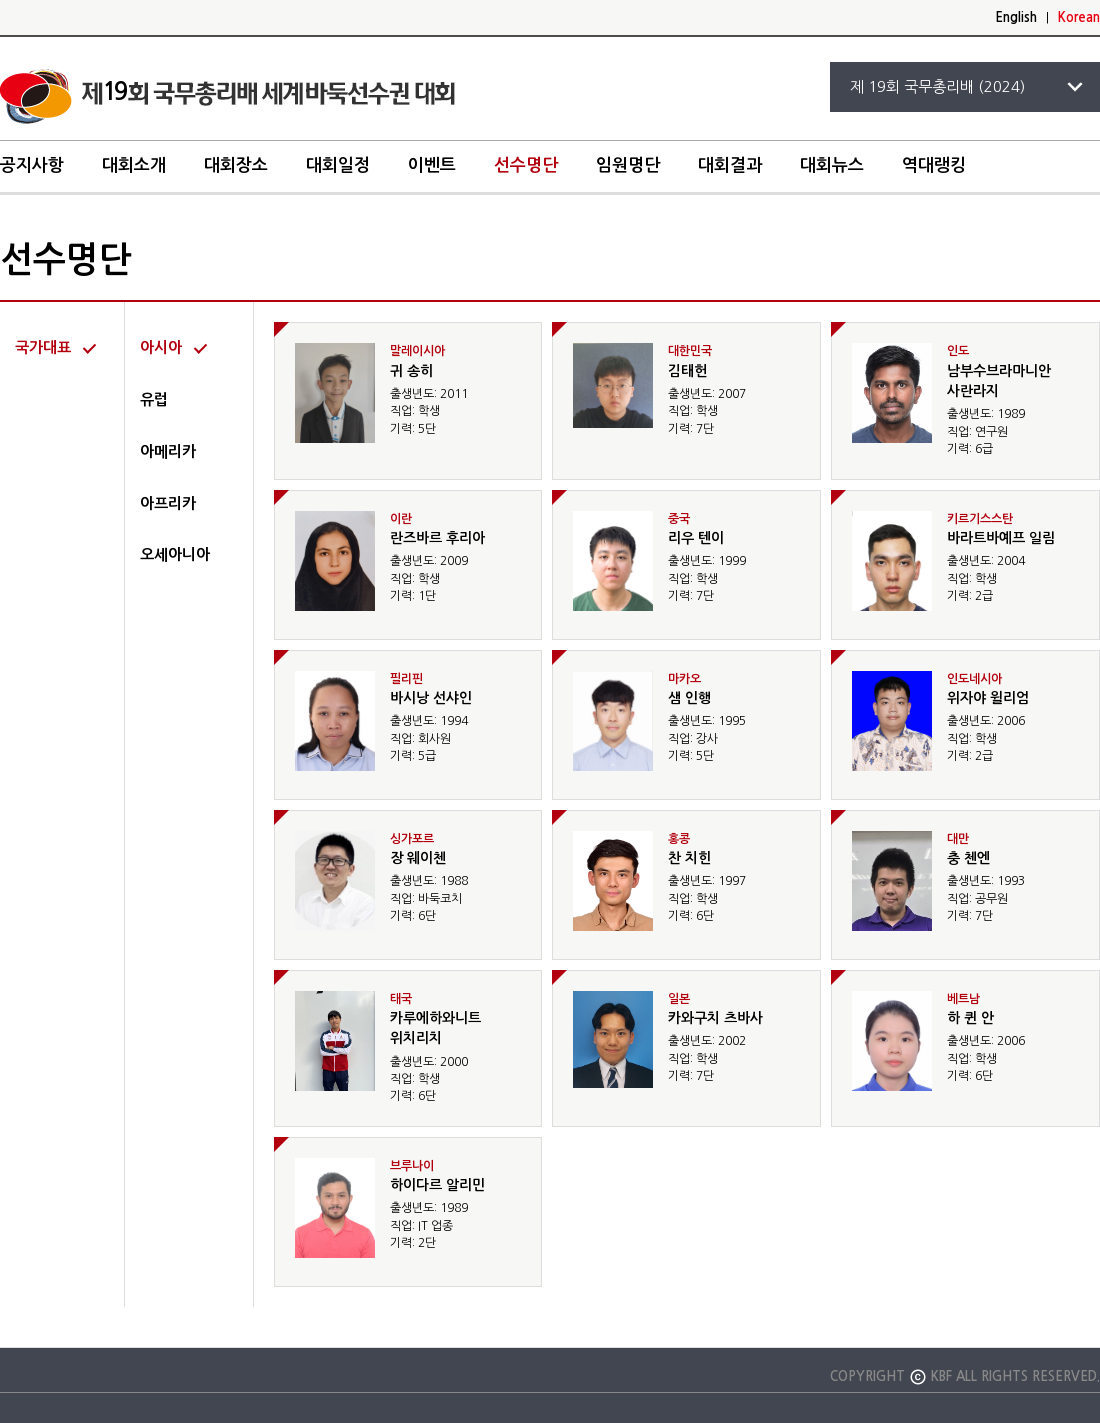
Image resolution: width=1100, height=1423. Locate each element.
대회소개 (134, 165)
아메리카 (168, 451)
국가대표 (43, 347)
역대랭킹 (934, 165)
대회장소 (236, 165)
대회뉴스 (832, 165)
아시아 (161, 347)
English (1016, 17)
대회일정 (338, 165)
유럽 (154, 399)
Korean (1079, 17)
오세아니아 (175, 554)
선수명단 (526, 165)
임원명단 (628, 165)
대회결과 (730, 165)
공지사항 (32, 165)
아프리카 (168, 503)
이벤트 (432, 165)
